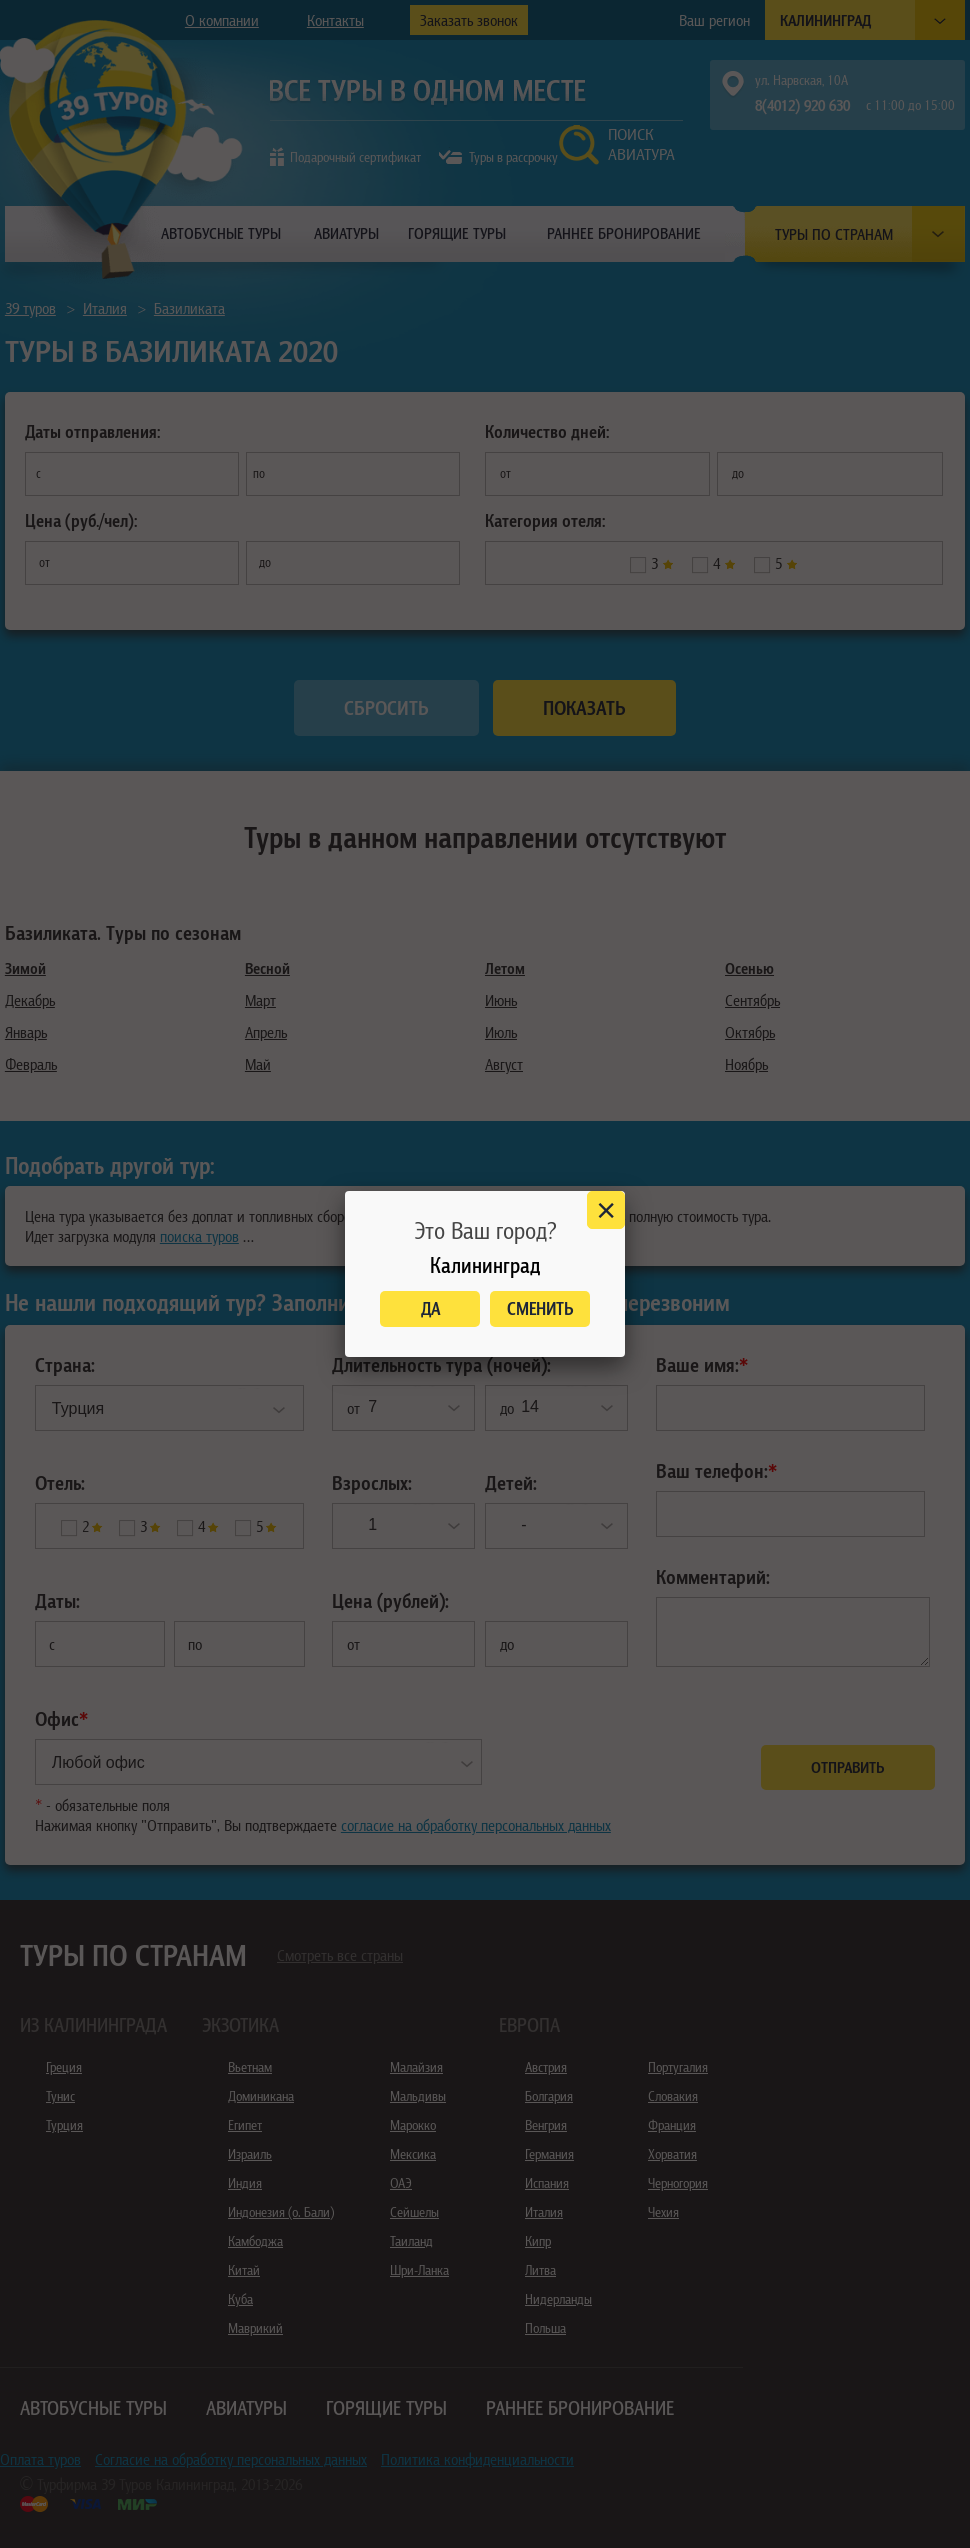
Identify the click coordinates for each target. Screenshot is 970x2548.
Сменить (540, 1308)
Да (430, 1308)
